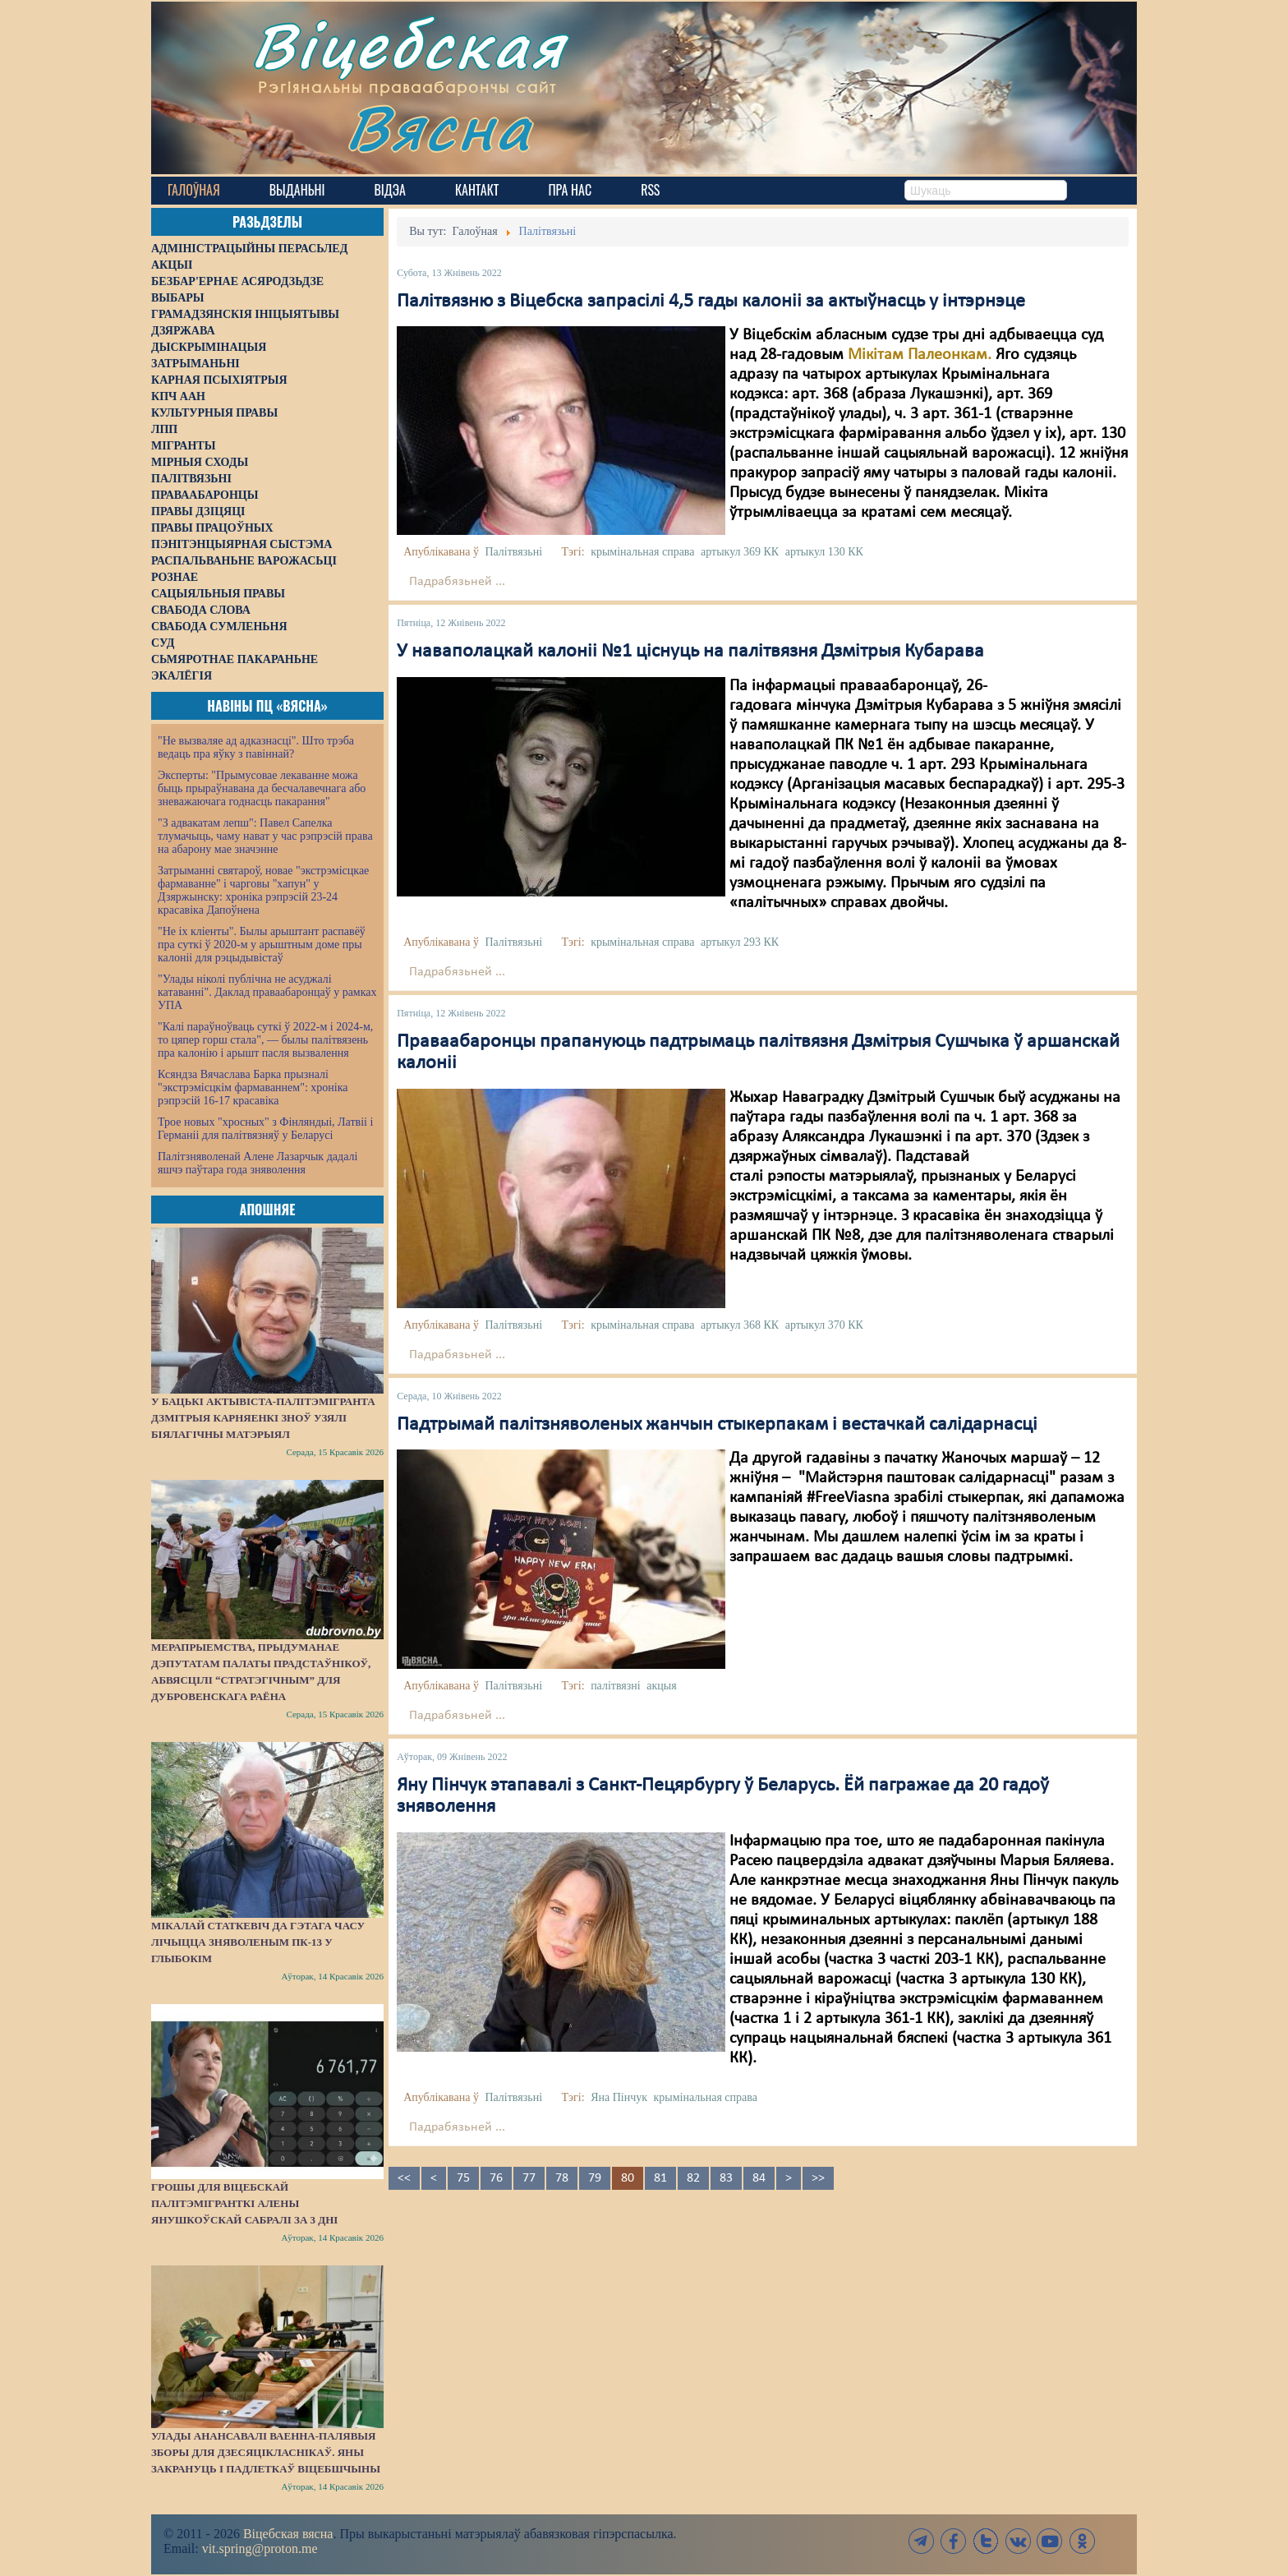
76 (496, 2178)
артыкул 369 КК (740, 552)
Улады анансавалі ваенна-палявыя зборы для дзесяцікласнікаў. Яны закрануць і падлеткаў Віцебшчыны (265, 2452)
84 (759, 2178)
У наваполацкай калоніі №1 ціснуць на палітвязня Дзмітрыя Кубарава (690, 651)
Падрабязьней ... (457, 581)
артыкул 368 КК (740, 1325)
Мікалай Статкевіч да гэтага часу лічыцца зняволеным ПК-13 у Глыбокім (258, 1942)
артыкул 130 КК (824, 552)
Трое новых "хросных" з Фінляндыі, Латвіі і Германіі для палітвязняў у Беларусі (265, 1128)
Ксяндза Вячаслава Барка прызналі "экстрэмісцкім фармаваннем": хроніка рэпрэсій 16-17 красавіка (252, 1087)
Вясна (439, 126)
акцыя (661, 1686)
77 (529, 2178)
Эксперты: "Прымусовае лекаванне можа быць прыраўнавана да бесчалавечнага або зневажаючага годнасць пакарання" (262, 788)
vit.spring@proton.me (260, 2548)
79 (594, 2178)
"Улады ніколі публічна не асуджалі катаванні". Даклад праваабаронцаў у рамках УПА (267, 992)
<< (404, 2178)
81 (660, 2178)
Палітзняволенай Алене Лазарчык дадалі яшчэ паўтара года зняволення (257, 1163)
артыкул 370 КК (824, 1325)
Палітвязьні (513, 552)
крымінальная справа (642, 552)
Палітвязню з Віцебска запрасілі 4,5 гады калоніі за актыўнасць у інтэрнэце (711, 301)
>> (818, 2178)
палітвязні (616, 1686)
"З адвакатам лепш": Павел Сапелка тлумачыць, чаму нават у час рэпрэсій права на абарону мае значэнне (265, 836)
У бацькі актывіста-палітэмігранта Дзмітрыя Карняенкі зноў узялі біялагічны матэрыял (263, 1417)
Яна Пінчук (619, 2097)
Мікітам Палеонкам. (919, 355)
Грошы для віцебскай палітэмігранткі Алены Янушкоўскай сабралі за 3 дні (244, 2203)
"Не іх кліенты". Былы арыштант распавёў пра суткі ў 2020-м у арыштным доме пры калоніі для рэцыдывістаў (262, 944)
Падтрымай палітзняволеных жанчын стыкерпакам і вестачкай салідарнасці (717, 1425)
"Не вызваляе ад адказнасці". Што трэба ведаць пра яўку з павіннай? (256, 747)
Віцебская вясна (288, 2534)
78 (561, 2178)
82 (693, 2178)
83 (726, 2178)
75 (463, 2178)
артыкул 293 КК (740, 942)
